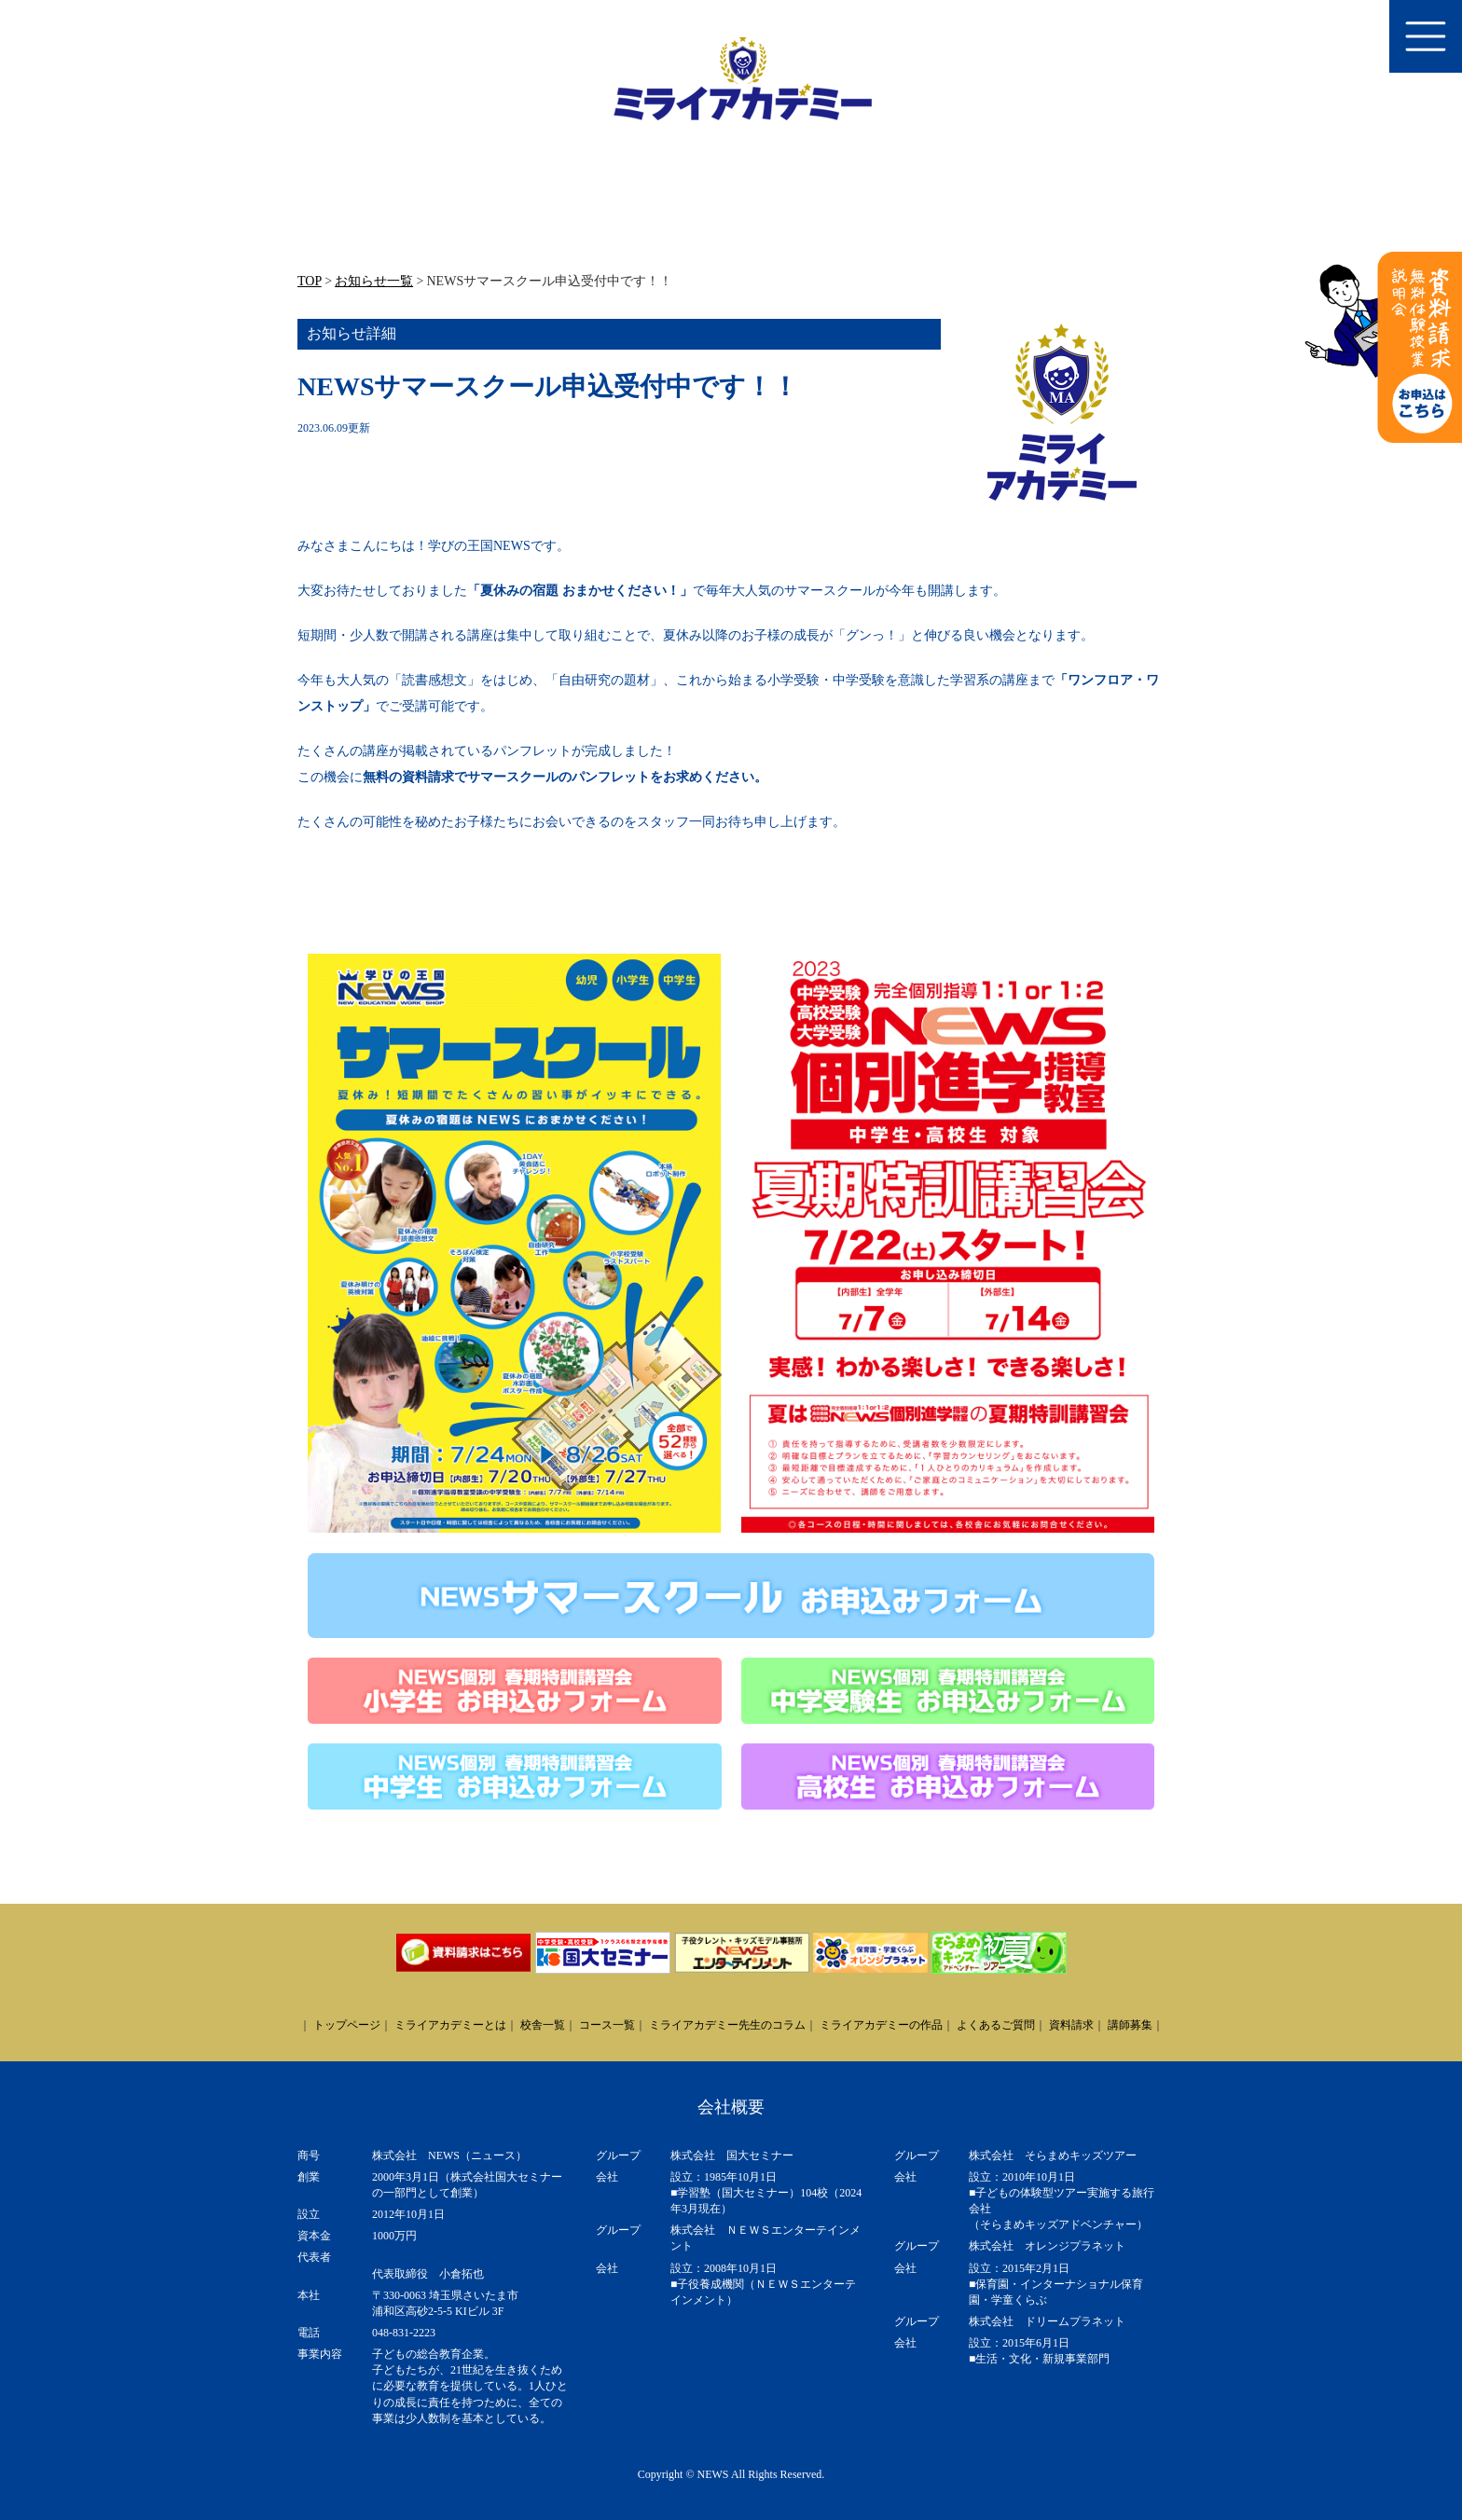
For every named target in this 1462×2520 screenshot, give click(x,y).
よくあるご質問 (996, 2024)
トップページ (346, 2024)
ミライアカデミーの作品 (881, 2024)
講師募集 (1130, 2024)
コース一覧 (607, 2024)
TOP (309, 281)
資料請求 (1071, 2024)
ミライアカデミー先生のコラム (727, 2024)
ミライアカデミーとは (450, 2024)
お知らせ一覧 (374, 281)
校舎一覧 (542, 2024)
